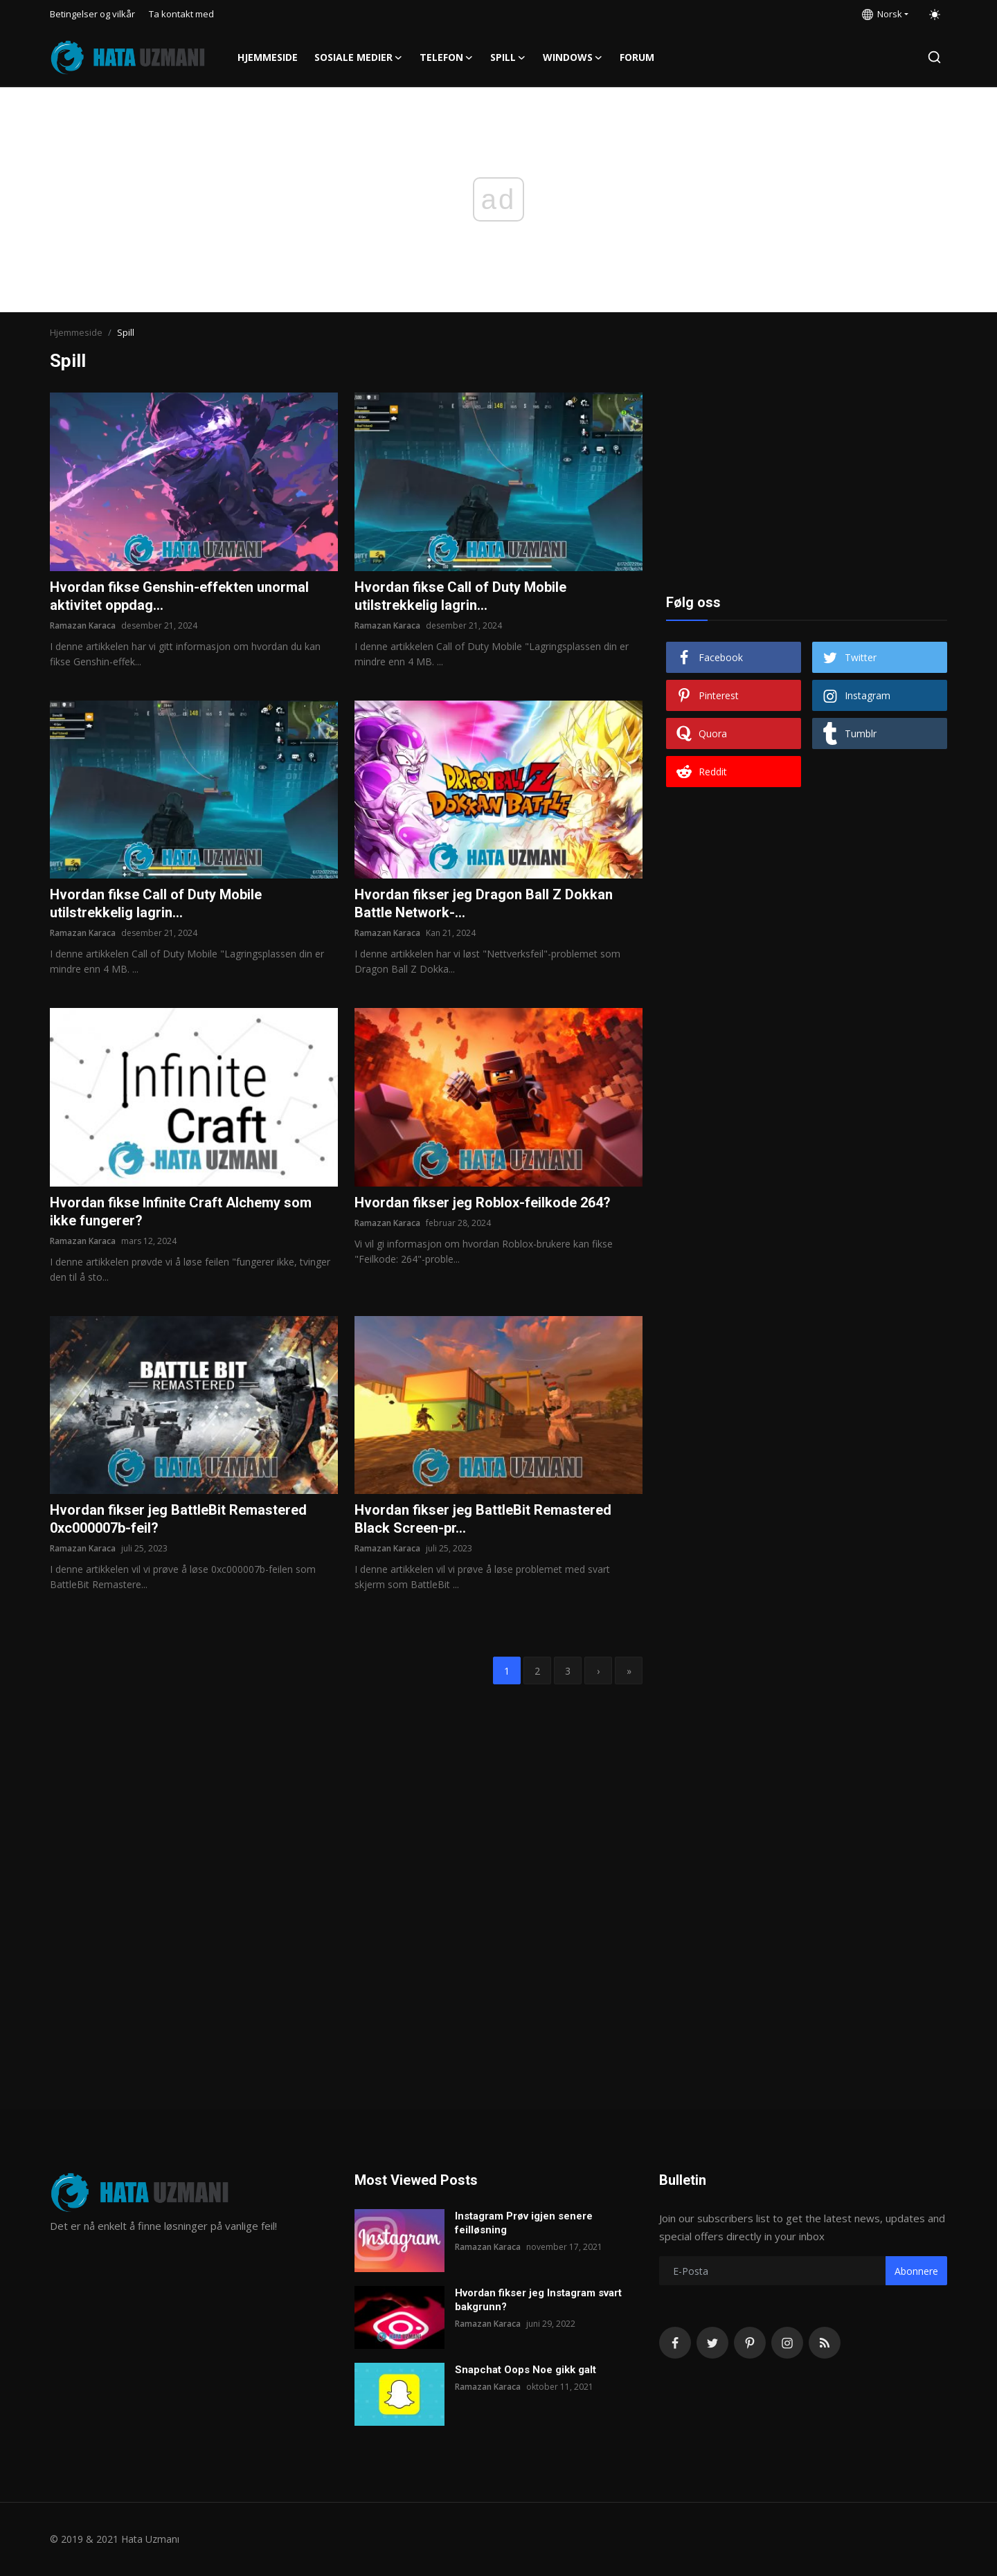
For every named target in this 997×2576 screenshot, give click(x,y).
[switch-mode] (934, 14)
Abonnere (916, 2271)
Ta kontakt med (181, 14)
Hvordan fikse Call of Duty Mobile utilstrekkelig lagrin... (460, 596)
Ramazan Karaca (83, 625)
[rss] (825, 2343)
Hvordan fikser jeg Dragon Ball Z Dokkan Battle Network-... (483, 903)
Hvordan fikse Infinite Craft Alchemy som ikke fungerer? (181, 1211)
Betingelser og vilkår (92, 14)
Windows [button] (573, 57)
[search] (934, 57)
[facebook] (675, 2343)
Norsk (882, 14)
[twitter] (712, 2343)
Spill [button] (508, 57)
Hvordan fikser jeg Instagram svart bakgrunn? (538, 2300)
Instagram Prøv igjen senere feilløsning (524, 2223)
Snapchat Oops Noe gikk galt (525, 2369)
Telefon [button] (447, 57)
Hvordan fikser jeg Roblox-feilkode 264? (482, 1202)
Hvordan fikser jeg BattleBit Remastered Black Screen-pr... (482, 1519)
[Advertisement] (806, 479)
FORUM (637, 57)
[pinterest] (750, 2343)
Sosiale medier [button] (358, 57)
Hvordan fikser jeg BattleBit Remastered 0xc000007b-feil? (178, 1519)
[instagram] (787, 2343)
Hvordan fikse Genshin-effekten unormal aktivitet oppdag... (179, 596)
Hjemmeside (267, 57)
